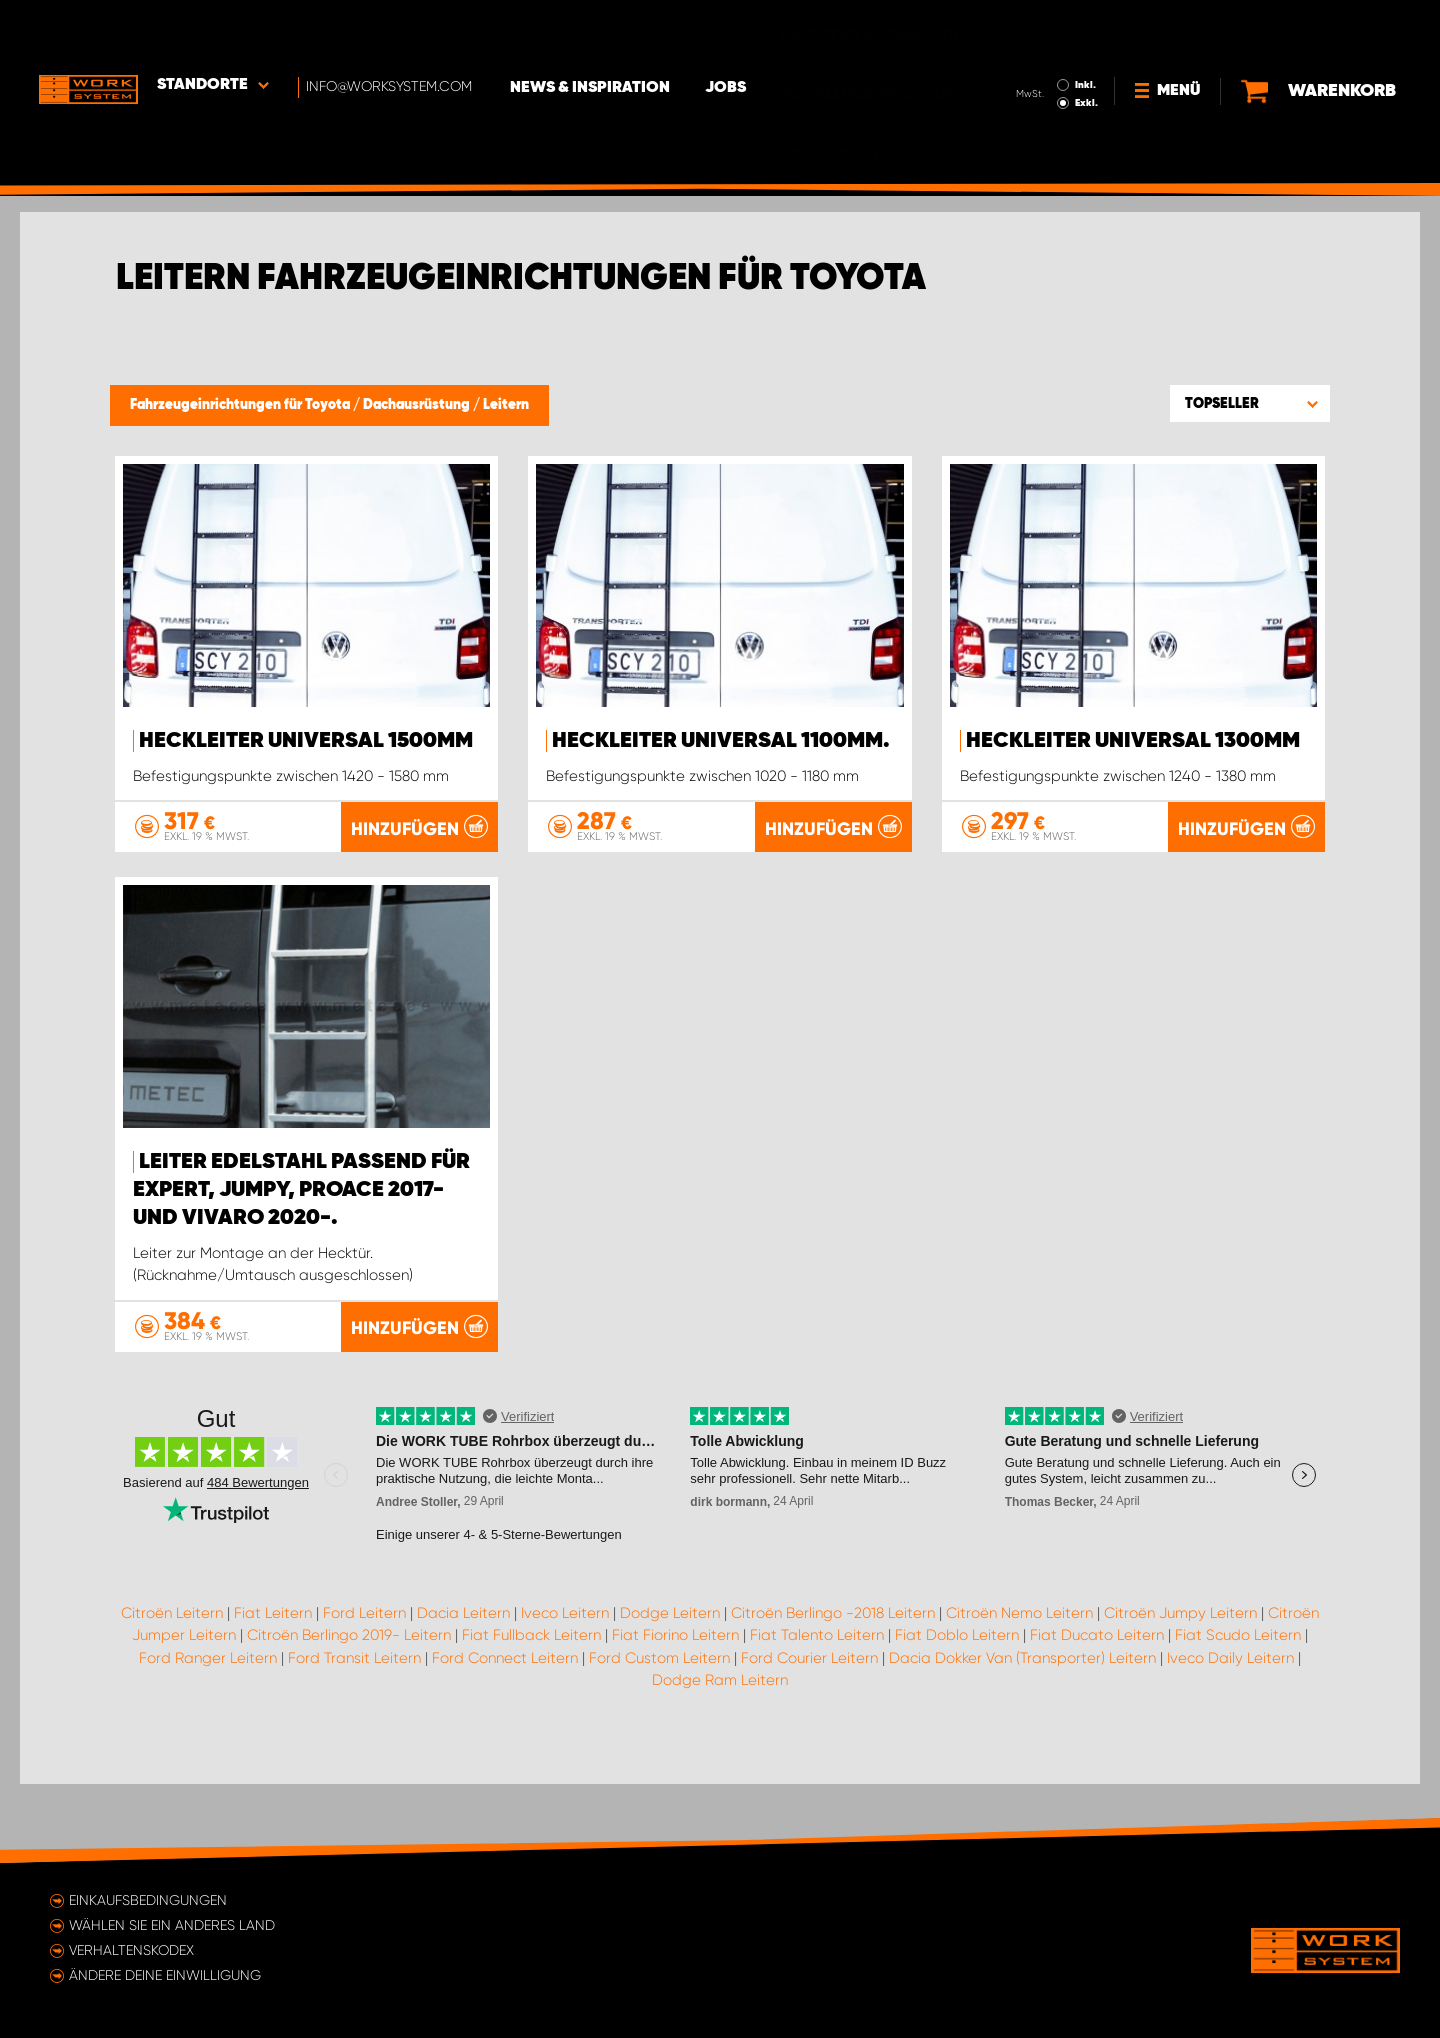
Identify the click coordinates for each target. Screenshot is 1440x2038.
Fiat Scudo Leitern (1238, 1713)
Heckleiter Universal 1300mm (1133, 741)
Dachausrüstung (418, 405)
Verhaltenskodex (131, 1950)
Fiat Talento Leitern (817, 1713)
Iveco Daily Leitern (1230, 1735)
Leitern (506, 405)
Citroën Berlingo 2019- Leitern (349, 1713)
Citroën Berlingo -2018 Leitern (833, 1690)
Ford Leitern (364, 1690)
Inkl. (1084, 28)
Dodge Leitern (670, 1690)
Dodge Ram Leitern (720, 1758)
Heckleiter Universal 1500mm (306, 741)
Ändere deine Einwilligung (165, 1975)
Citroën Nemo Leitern (1019, 1690)
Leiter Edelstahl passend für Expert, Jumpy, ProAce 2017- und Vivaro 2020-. (301, 1268)
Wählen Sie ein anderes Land (172, 1925)
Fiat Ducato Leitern (1097, 1713)
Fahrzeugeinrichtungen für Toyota (241, 405)
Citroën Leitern (172, 1690)
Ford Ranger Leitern (208, 1735)
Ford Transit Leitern (354, 1735)
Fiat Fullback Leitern (531, 1713)
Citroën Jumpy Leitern (1180, 1690)
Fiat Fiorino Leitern (675, 1713)
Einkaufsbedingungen (148, 1900)
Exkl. (1085, 46)
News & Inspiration (595, 31)
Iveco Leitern (565, 1690)
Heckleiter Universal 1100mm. (721, 741)
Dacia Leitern (463, 1690)
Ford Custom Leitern (659, 1735)
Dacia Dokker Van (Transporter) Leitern (1022, 1735)
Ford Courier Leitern (809, 1735)
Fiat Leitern (273, 1690)
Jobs (730, 31)
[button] (1250, 403)
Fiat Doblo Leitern (957, 1713)
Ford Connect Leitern (505, 1735)
